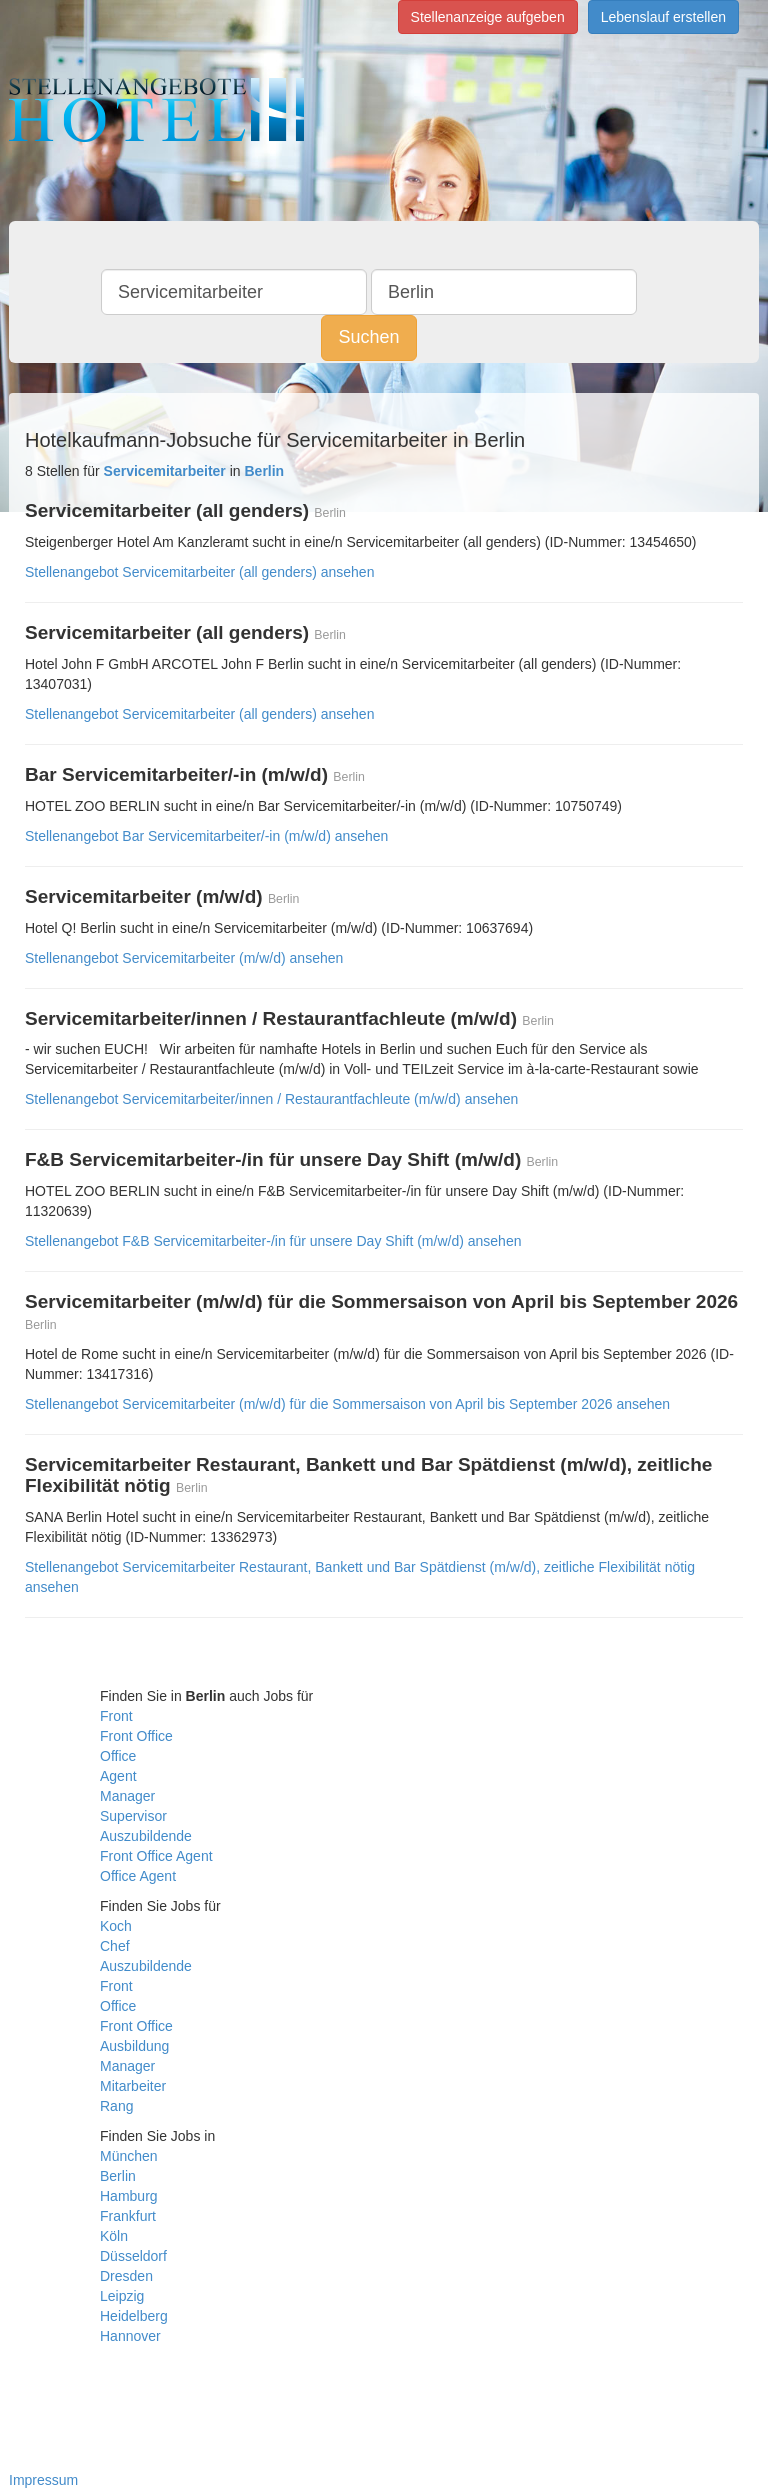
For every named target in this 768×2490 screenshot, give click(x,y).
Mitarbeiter (133, 2086)
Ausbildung (134, 2046)
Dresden (126, 2276)
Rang (116, 2106)
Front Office (136, 1736)
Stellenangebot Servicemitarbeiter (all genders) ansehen (199, 572)
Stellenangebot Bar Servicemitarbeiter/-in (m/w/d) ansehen (206, 836)
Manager (127, 1796)
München (129, 2156)
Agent (118, 1776)
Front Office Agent (156, 1856)
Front (116, 1716)
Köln (114, 2236)
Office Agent (138, 1876)
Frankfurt (128, 2216)
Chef (115, 1946)
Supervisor (133, 1816)
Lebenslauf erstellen (663, 17)
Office (118, 1756)
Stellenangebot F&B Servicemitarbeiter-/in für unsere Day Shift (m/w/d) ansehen (273, 1241)
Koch (116, 1926)
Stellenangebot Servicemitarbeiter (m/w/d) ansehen (184, 958)
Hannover (130, 2336)
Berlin (118, 2176)
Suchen (368, 337)
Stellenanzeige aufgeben (488, 17)
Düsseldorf (133, 2256)
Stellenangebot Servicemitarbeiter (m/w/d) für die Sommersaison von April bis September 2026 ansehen (347, 1404)
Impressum (43, 2480)
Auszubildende (146, 1836)
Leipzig (122, 2296)
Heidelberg (134, 2316)
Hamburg (129, 2196)
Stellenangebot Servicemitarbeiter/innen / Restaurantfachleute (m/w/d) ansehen (271, 1099)
